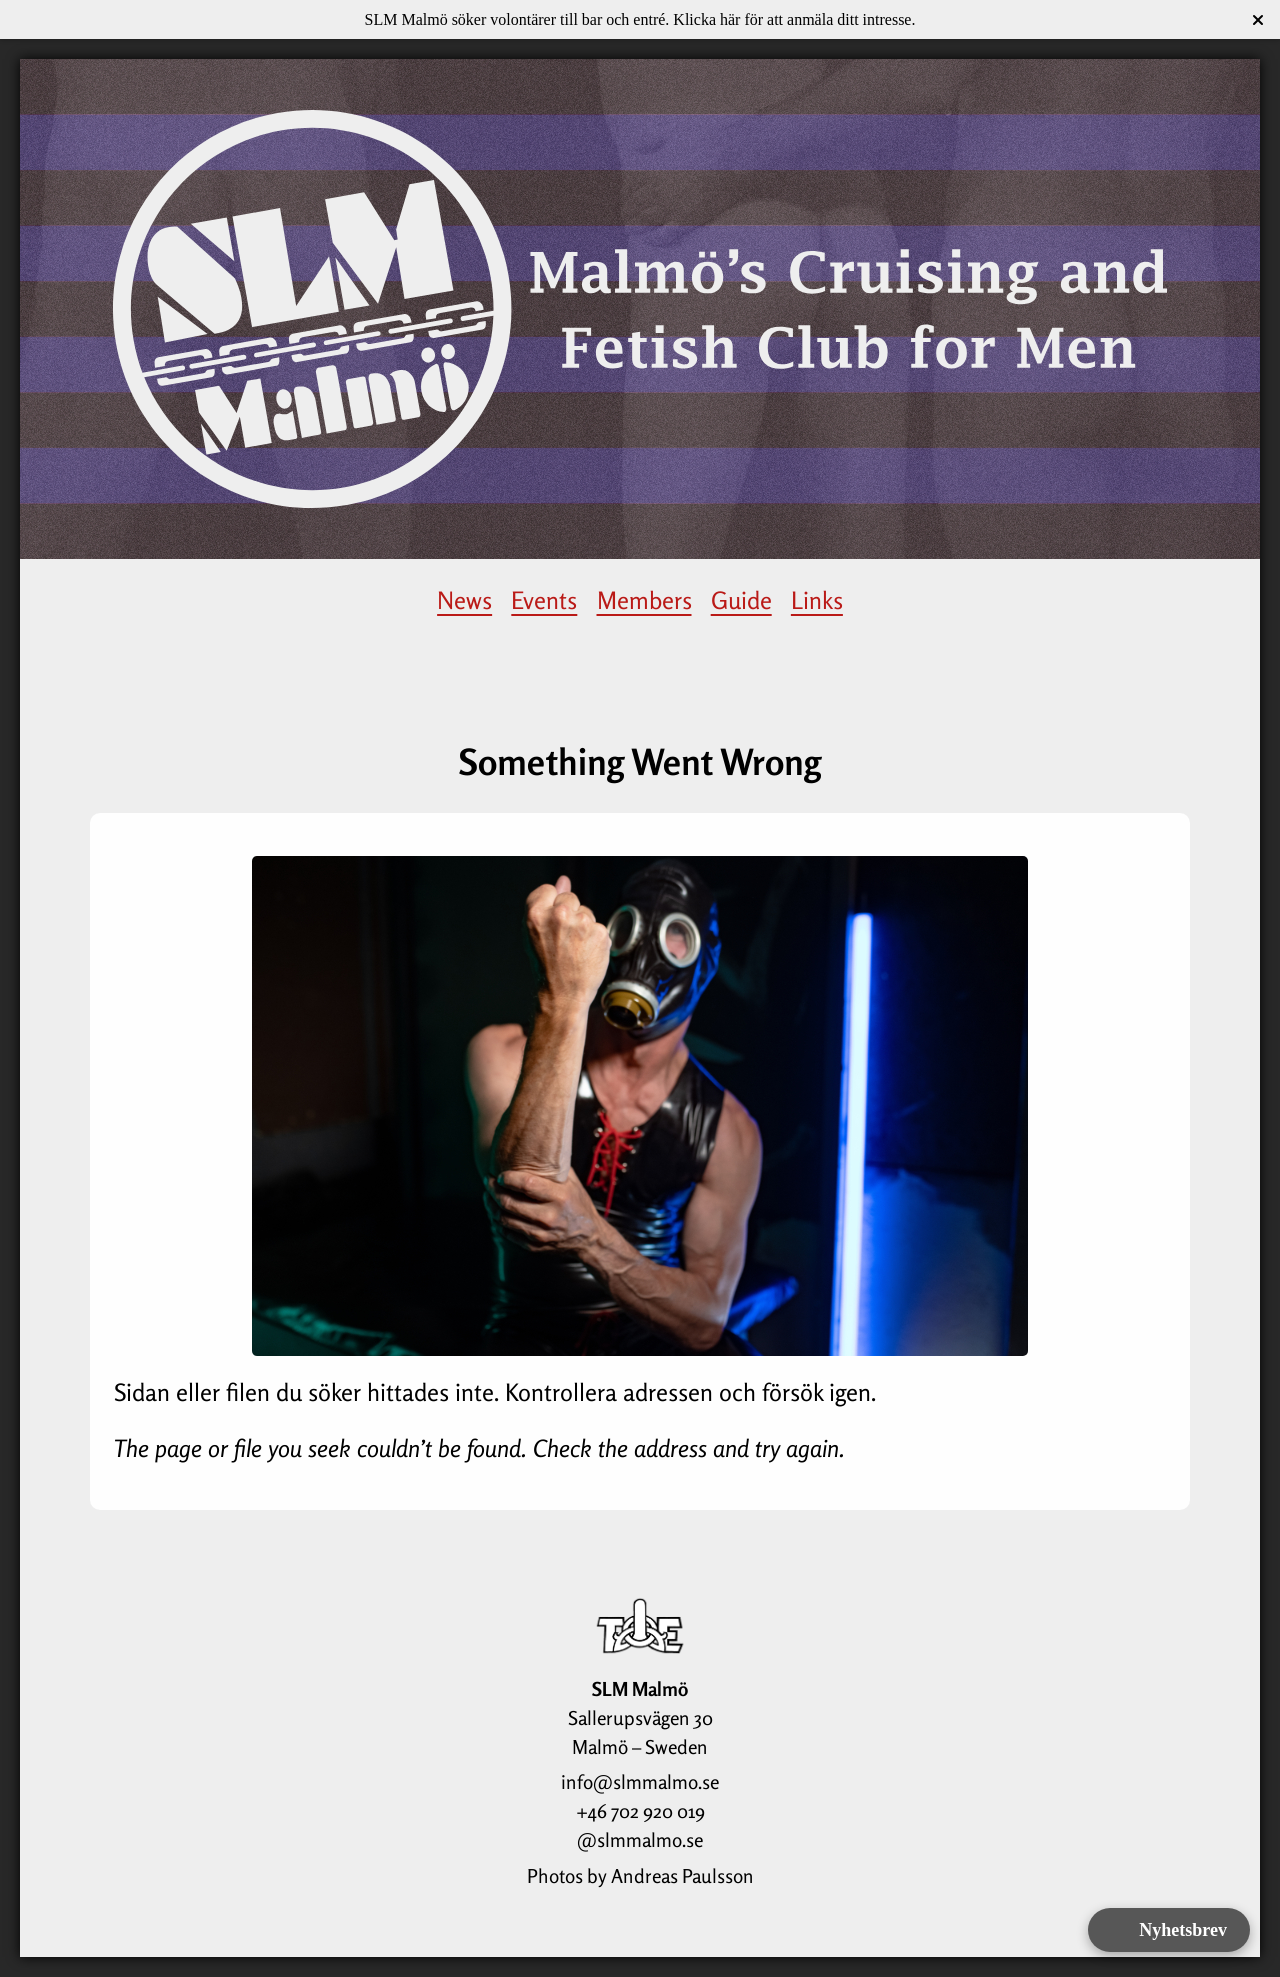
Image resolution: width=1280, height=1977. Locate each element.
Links (817, 600)
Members (644, 600)
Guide (741, 600)
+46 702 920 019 (640, 1811)
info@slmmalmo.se (640, 1782)
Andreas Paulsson (682, 1876)
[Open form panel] (1169, 1930)
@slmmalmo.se (640, 1840)
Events (544, 600)
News (464, 600)
